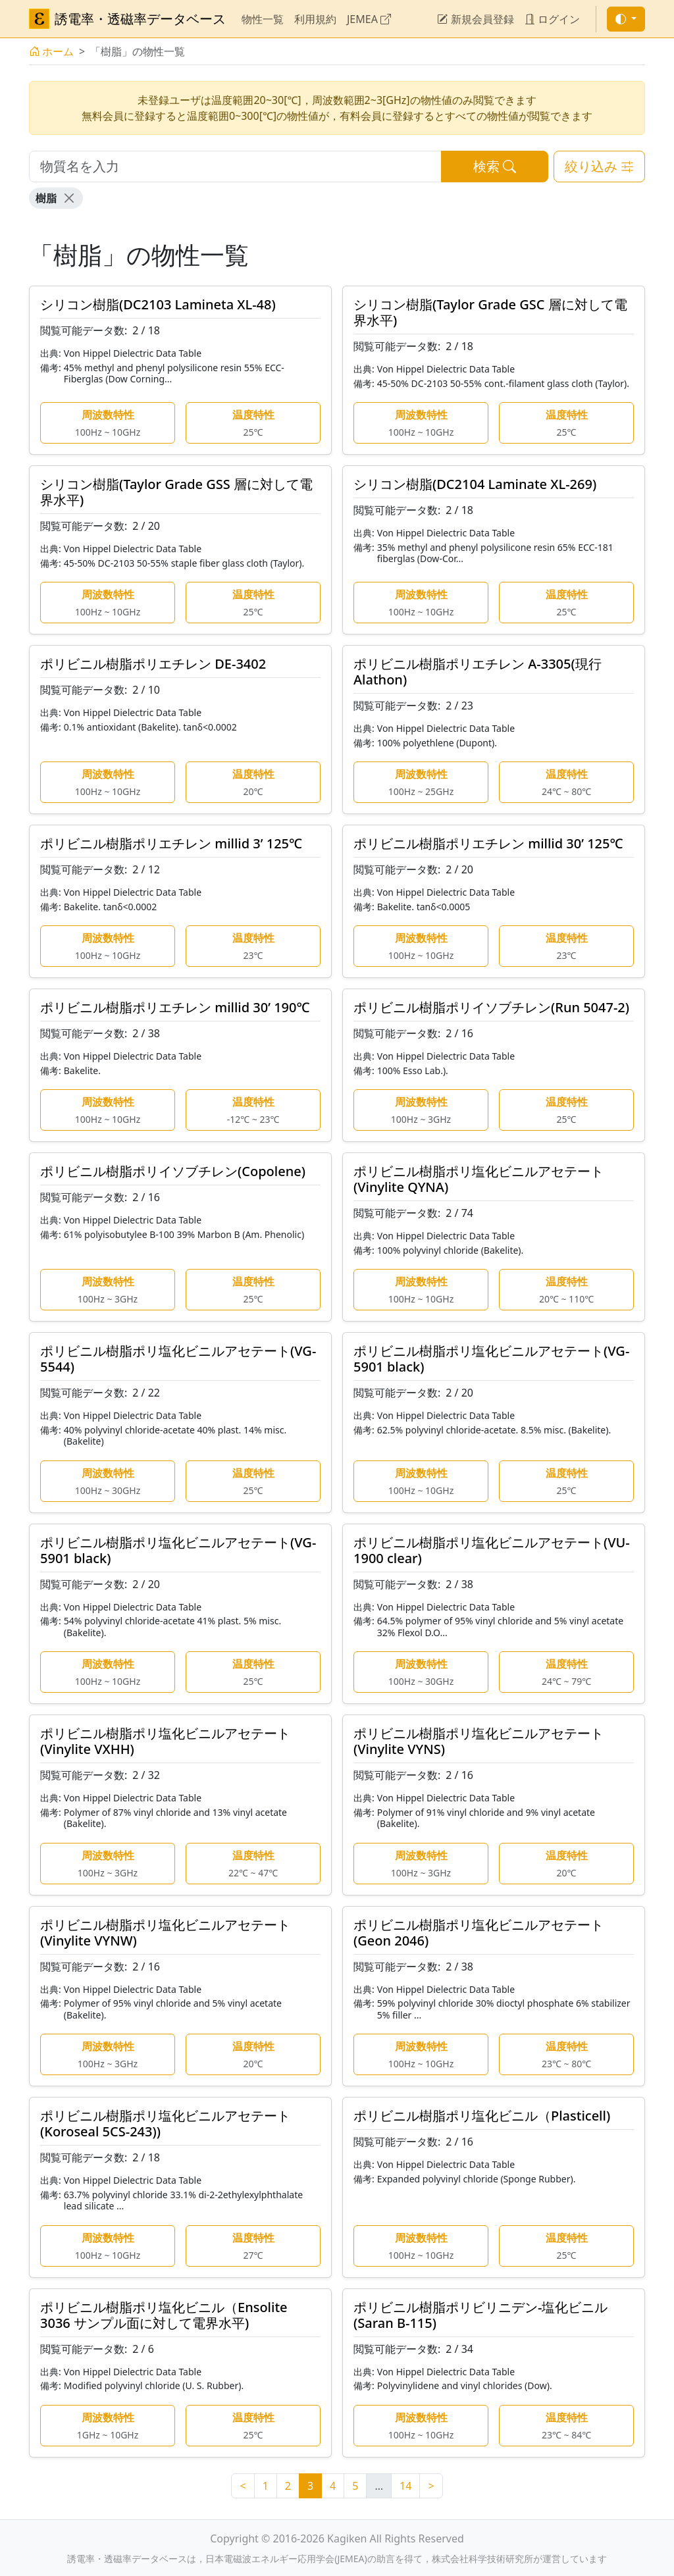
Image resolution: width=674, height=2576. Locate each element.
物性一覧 (263, 19)
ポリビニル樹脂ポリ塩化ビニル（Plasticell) (481, 2116)
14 (405, 2486)
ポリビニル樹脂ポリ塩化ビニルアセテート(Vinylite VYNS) (478, 1741)
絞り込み (599, 166)
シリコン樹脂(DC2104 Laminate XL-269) (474, 484)
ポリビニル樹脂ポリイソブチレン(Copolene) (172, 1171)
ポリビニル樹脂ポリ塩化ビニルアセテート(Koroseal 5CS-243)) (165, 2123)
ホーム (51, 51)
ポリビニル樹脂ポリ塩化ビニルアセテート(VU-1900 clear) (491, 1550)
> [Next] (431, 2486)
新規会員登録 (475, 19)
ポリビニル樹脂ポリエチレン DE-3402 (153, 664)
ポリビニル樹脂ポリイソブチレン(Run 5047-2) (491, 1007)
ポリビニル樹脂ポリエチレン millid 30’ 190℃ (174, 1007)
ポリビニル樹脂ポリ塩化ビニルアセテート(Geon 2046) (478, 1932)
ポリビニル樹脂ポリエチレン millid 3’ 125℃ (171, 843)
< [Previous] (243, 2486)
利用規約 (315, 19)
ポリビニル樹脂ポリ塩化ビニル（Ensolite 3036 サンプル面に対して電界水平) (164, 2315)
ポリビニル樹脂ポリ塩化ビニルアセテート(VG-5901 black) (491, 1359)
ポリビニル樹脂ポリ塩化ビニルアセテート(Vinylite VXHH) (165, 1741)
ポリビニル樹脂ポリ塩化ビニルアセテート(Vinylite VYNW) (165, 1932)
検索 (494, 166)
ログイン (552, 19)
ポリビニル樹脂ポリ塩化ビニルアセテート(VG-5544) (178, 1359)
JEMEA (369, 19)
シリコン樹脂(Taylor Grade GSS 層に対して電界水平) (176, 492)
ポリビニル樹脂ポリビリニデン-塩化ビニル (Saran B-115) (480, 2315)
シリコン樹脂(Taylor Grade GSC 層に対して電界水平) (490, 312)
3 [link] (310, 2486)
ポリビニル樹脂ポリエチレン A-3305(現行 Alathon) (484, 671)
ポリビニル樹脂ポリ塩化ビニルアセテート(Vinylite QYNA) (478, 1179)
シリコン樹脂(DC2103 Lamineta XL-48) (158, 304)
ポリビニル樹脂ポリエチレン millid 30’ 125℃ (488, 843)
